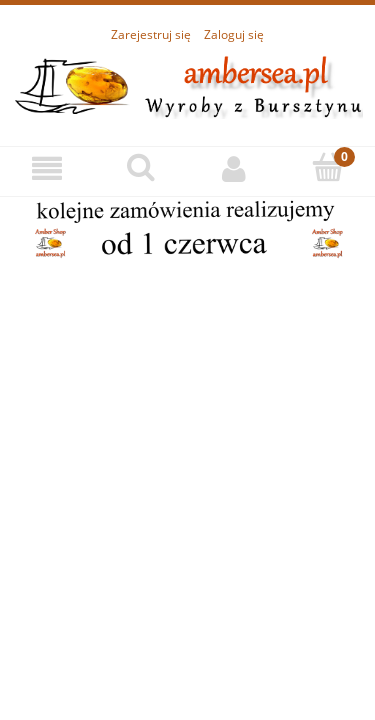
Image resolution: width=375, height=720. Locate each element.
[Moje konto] (235, 168)
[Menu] (47, 168)
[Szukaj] (141, 167)
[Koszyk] (328, 167)
